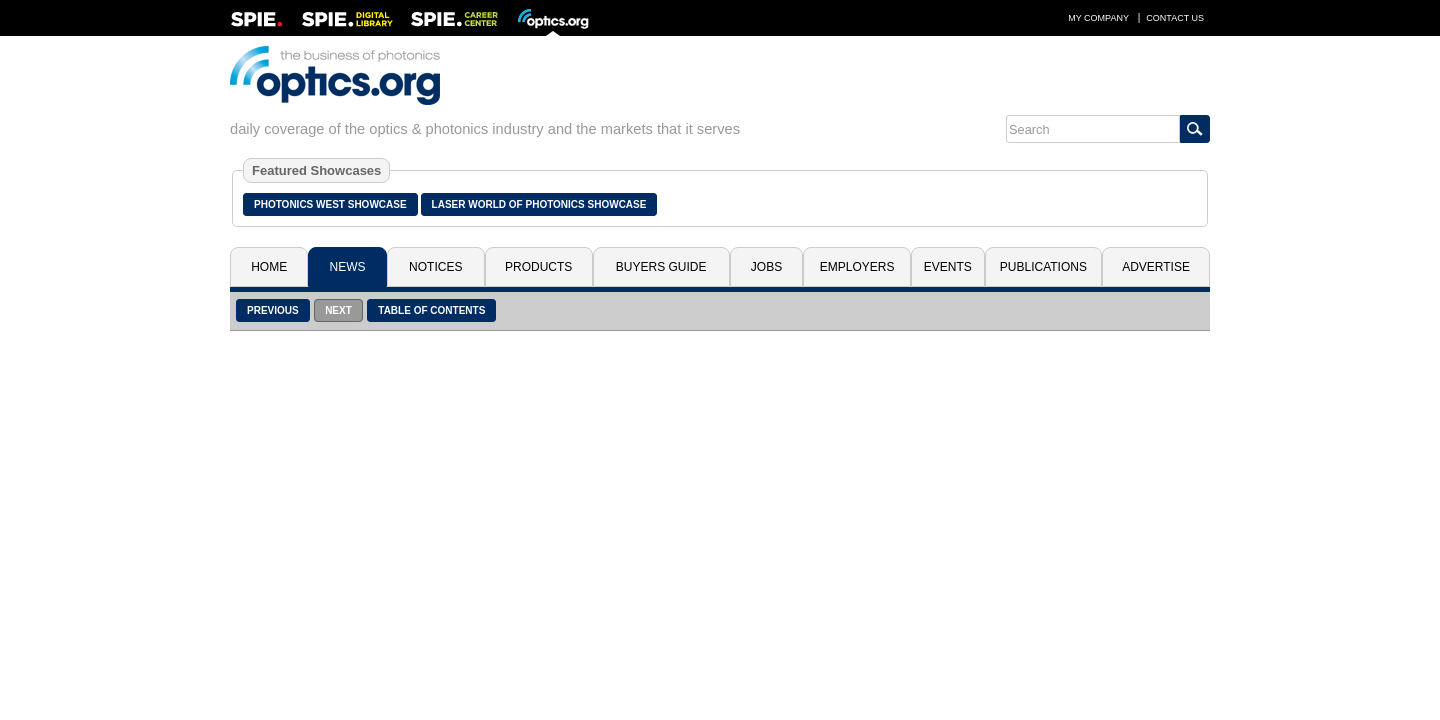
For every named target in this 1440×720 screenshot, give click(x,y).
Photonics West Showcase (330, 204)
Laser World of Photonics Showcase (539, 204)
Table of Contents (431, 310)
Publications (1043, 267)
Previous (273, 310)
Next (338, 310)
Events (948, 267)
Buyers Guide (661, 267)
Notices (435, 267)
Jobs (766, 267)
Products (538, 267)
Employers (857, 267)
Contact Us (1175, 18)
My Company (1098, 18)
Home (269, 267)
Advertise (1156, 267)
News (348, 267)
